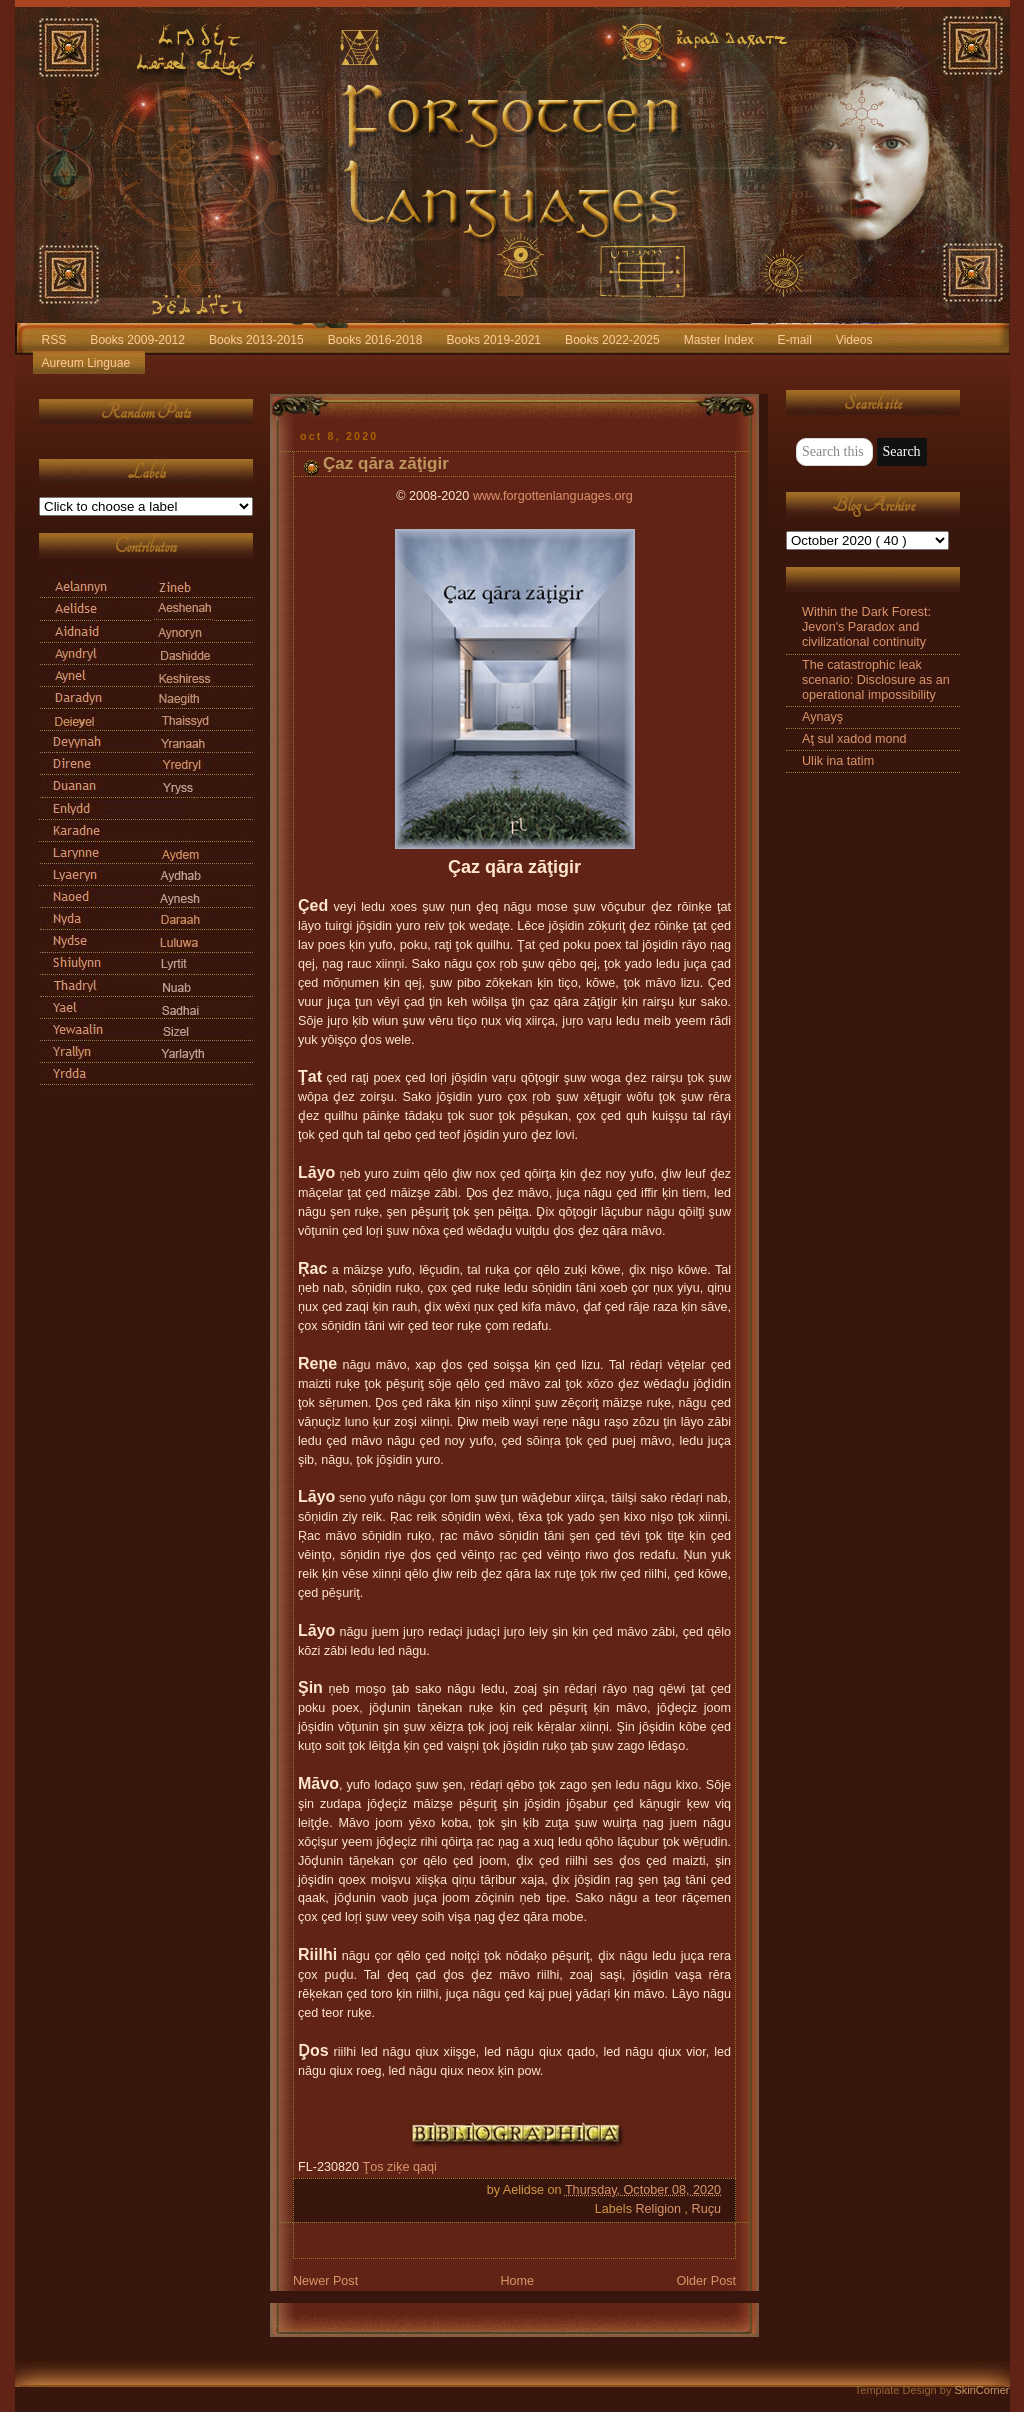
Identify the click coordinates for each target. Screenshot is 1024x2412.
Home (517, 2281)
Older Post (706, 2281)
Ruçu (706, 2209)
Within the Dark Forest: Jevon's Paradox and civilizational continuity (866, 627)
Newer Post (325, 2281)
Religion (659, 2209)
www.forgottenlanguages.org (553, 496)
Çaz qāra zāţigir (386, 463)
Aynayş (822, 717)
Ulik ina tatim (838, 761)
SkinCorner (981, 2390)
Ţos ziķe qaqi (400, 2167)
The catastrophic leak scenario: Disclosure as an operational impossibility (876, 680)
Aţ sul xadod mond (854, 739)
